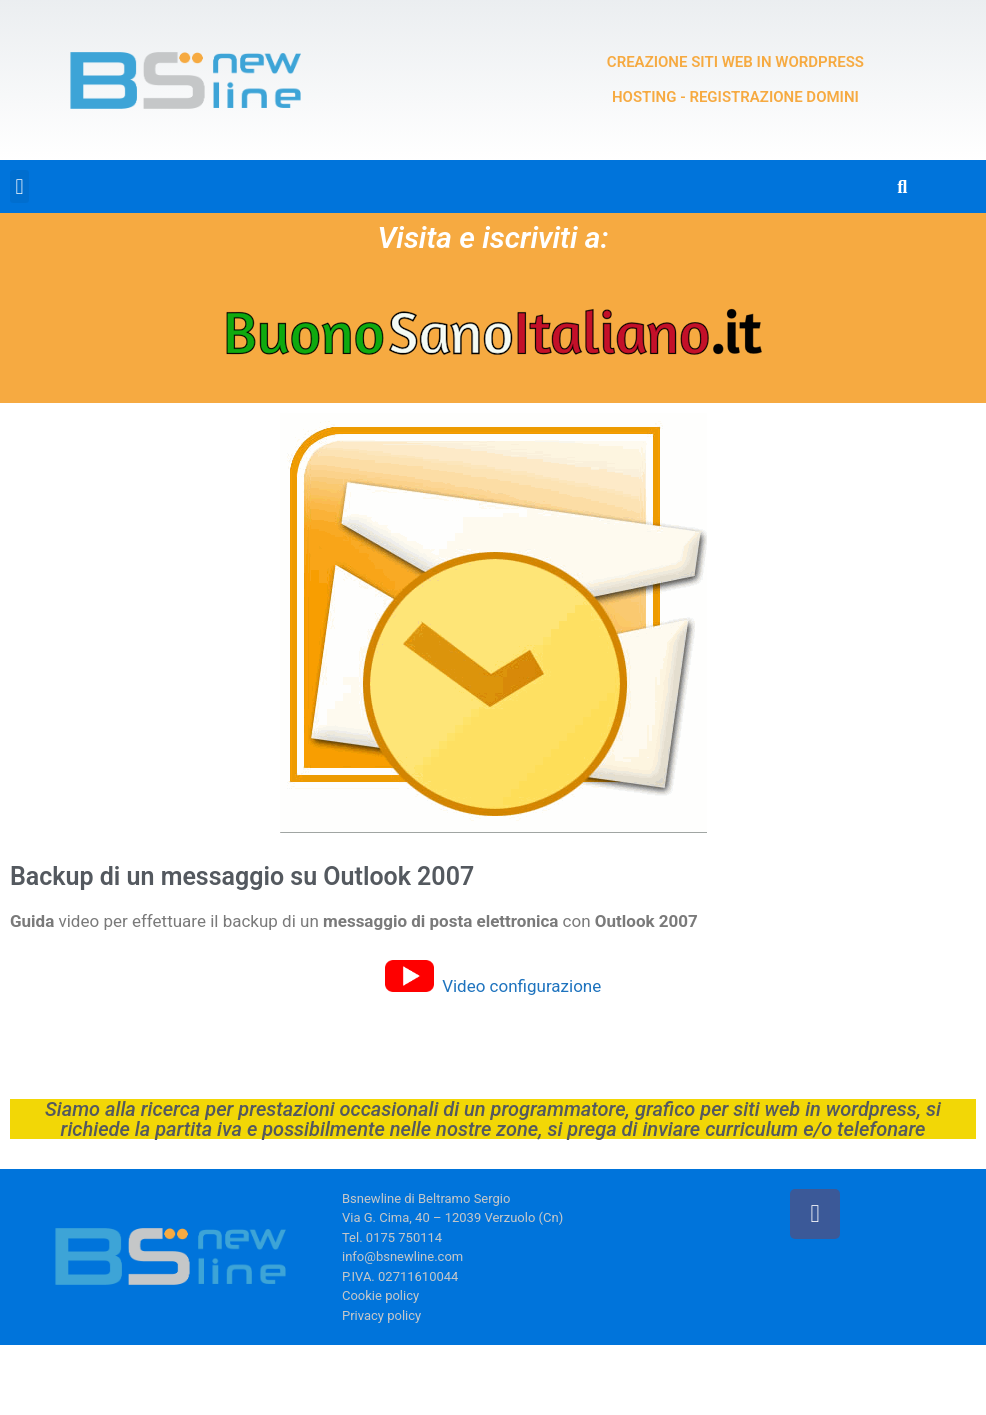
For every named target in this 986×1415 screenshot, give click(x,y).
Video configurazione (521, 986)
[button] (19, 186)
